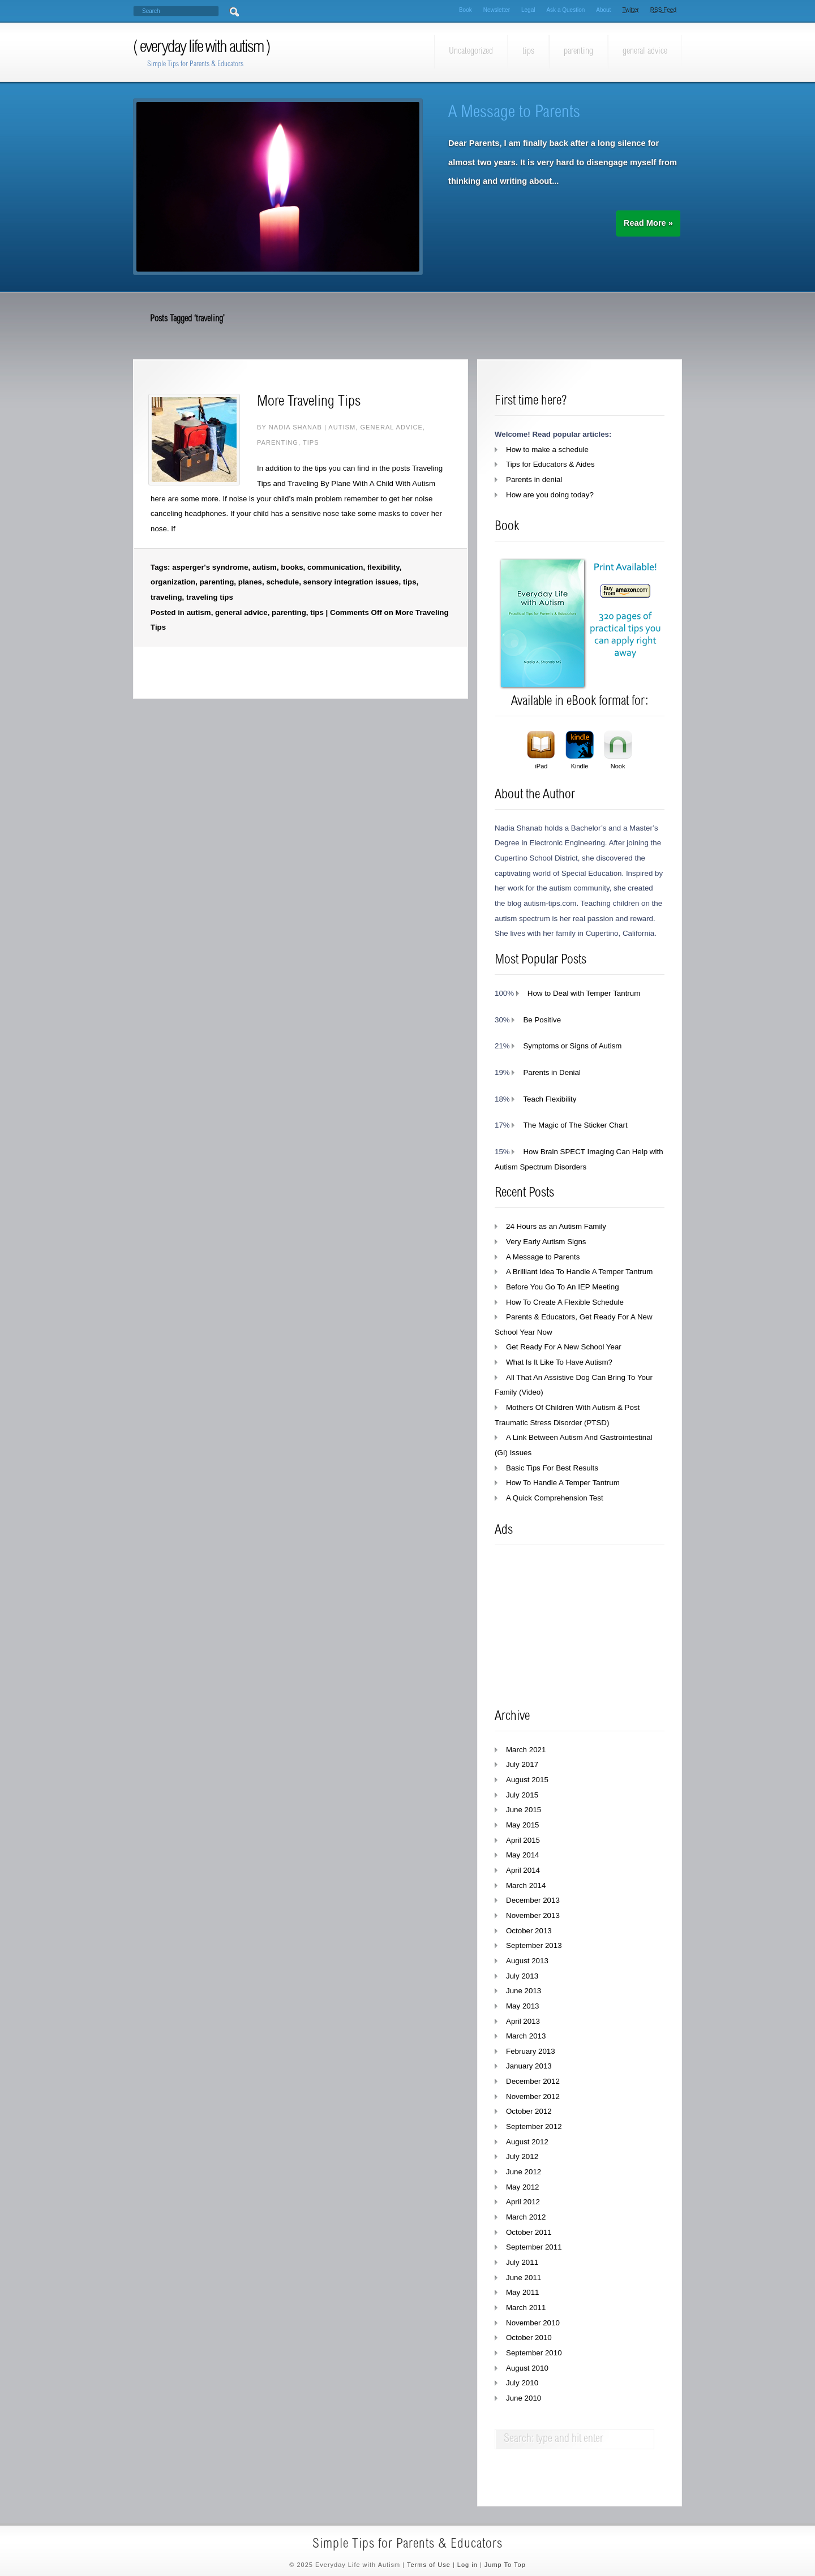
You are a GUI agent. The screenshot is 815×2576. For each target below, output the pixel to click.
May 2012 (522, 2187)
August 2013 (527, 1960)
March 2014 (526, 1885)
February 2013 (530, 2051)
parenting (578, 51)
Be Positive (542, 1020)
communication (335, 567)
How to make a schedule (547, 449)
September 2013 (534, 1945)
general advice (645, 51)
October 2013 (529, 1930)
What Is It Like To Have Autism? (559, 1362)
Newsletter (496, 10)
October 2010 (529, 2337)
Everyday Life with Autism (203, 48)
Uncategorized (471, 51)
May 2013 (522, 2006)
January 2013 (529, 2066)
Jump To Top (505, 2564)
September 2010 (534, 2353)
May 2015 (522, 1825)
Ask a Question (565, 10)
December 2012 (533, 2081)
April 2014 (523, 1870)
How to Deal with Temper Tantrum (584, 993)
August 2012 (527, 2142)
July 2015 (522, 1795)
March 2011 (526, 2307)
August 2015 (527, 1779)
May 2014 (522, 1855)
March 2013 (526, 2036)
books (292, 567)
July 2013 (522, 1976)
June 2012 (523, 2172)
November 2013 (533, 1915)
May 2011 (522, 2292)
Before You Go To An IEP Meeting (562, 1287)
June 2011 (523, 2277)
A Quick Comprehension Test (554, 1498)
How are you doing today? (550, 495)
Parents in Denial (552, 1072)
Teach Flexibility (549, 1099)
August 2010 (527, 2368)
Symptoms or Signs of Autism (572, 1046)
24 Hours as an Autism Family (556, 1226)
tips (528, 51)
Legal (528, 10)
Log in (467, 2564)
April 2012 (523, 2201)
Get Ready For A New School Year (563, 1347)
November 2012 (533, 2096)
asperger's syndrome (210, 567)
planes (250, 582)
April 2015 (523, 1840)
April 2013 (523, 2021)
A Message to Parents (514, 113)
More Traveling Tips (309, 402)
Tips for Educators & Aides (550, 464)
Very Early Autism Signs (546, 1241)
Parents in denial (534, 479)
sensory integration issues (351, 582)
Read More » (648, 222)
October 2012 (529, 2111)
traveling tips (209, 597)
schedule (282, 582)
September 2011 (534, 2247)
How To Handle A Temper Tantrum (563, 1482)
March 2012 (526, 2217)
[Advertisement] (579, 1627)
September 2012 (534, 2126)
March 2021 (526, 1749)
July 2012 (522, 2156)
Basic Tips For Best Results (552, 1468)
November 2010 (533, 2323)
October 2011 (529, 2232)
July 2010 (522, 2383)
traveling (166, 597)
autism (341, 427)
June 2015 (523, 1809)
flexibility (383, 567)
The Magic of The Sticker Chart (575, 1125)
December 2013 (533, 1900)
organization (173, 582)
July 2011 (522, 2262)
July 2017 (522, 1764)
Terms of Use (429, 2564)
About (603, 10)
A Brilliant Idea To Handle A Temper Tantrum (579, 1271)
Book (465, 10)
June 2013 (523, 1990)
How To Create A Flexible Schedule (565, 1302)
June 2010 (523, 2398)
